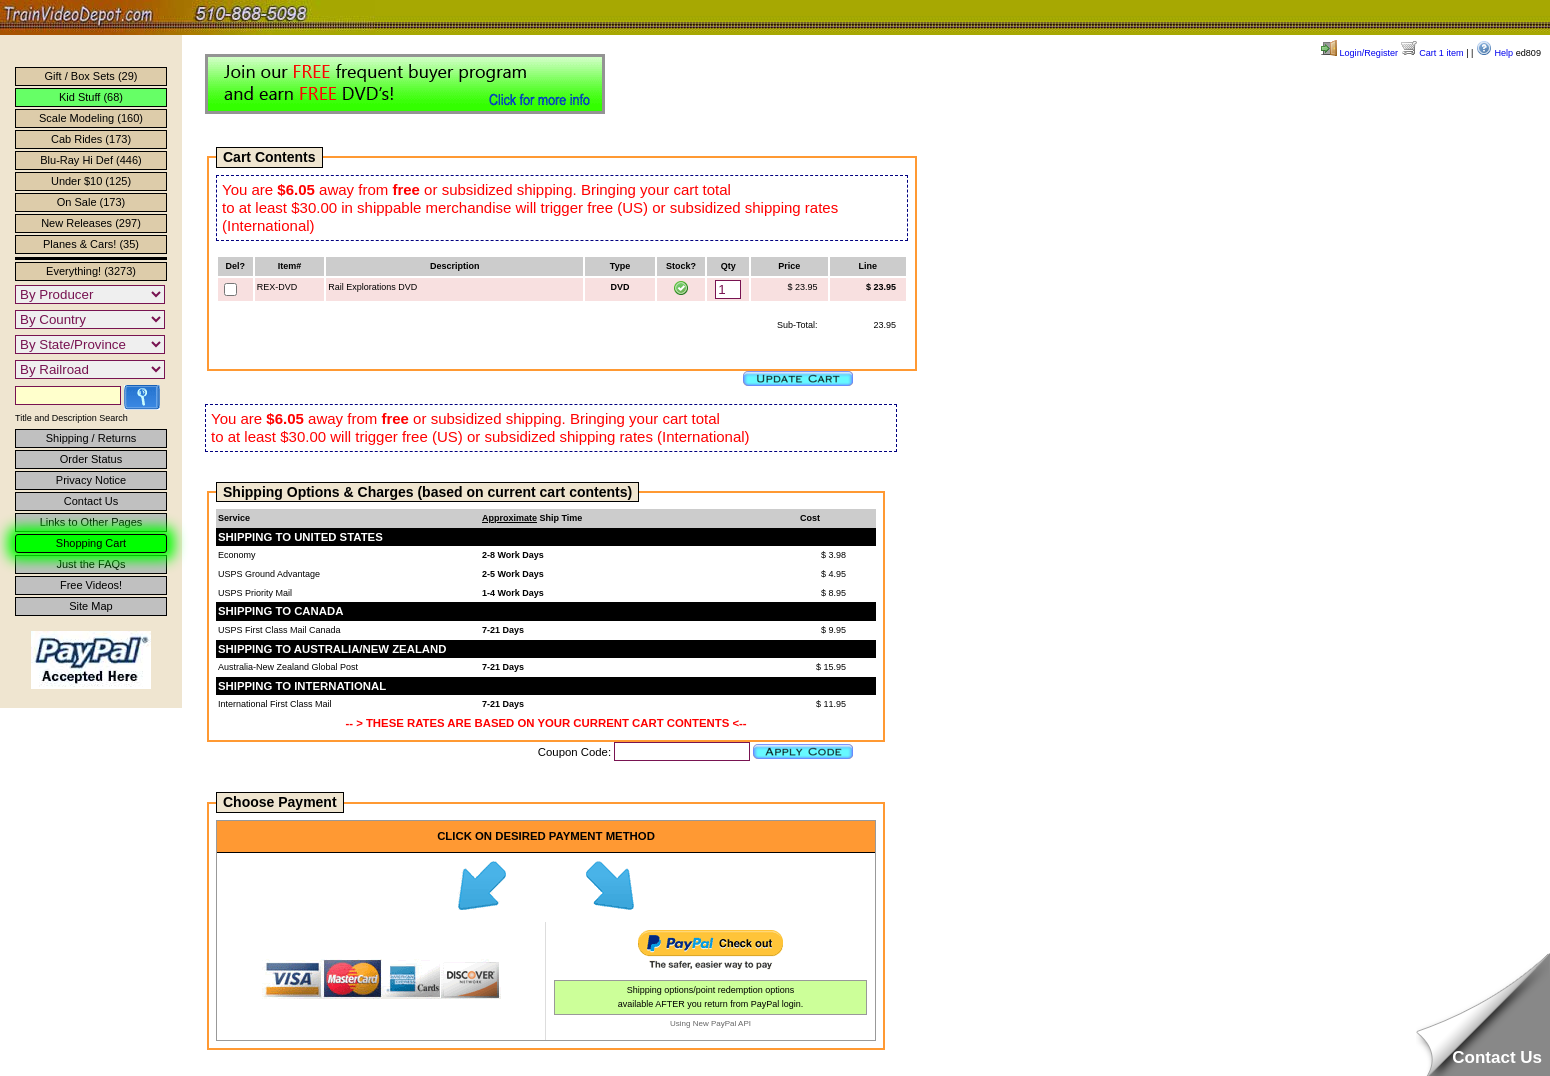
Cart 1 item (1432, 53)
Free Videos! (91, 585)
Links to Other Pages (91, 522)
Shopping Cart (91, 543)
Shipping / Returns (91, 438)
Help (1494, 53)
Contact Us (91, 501)
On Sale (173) (91, 202)
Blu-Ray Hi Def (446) (90, 160)
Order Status (91, 459)
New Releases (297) (91, 223)
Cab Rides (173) (91, 139)
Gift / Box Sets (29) (91, 76)
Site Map (90, 606)
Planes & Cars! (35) (91, 244)
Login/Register (1359, 53)
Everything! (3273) (91, 271)
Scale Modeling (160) (91, 118)
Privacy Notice (91, 480)
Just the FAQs (90, 564)
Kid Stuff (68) (91, 97)
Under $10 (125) (91, 181)
